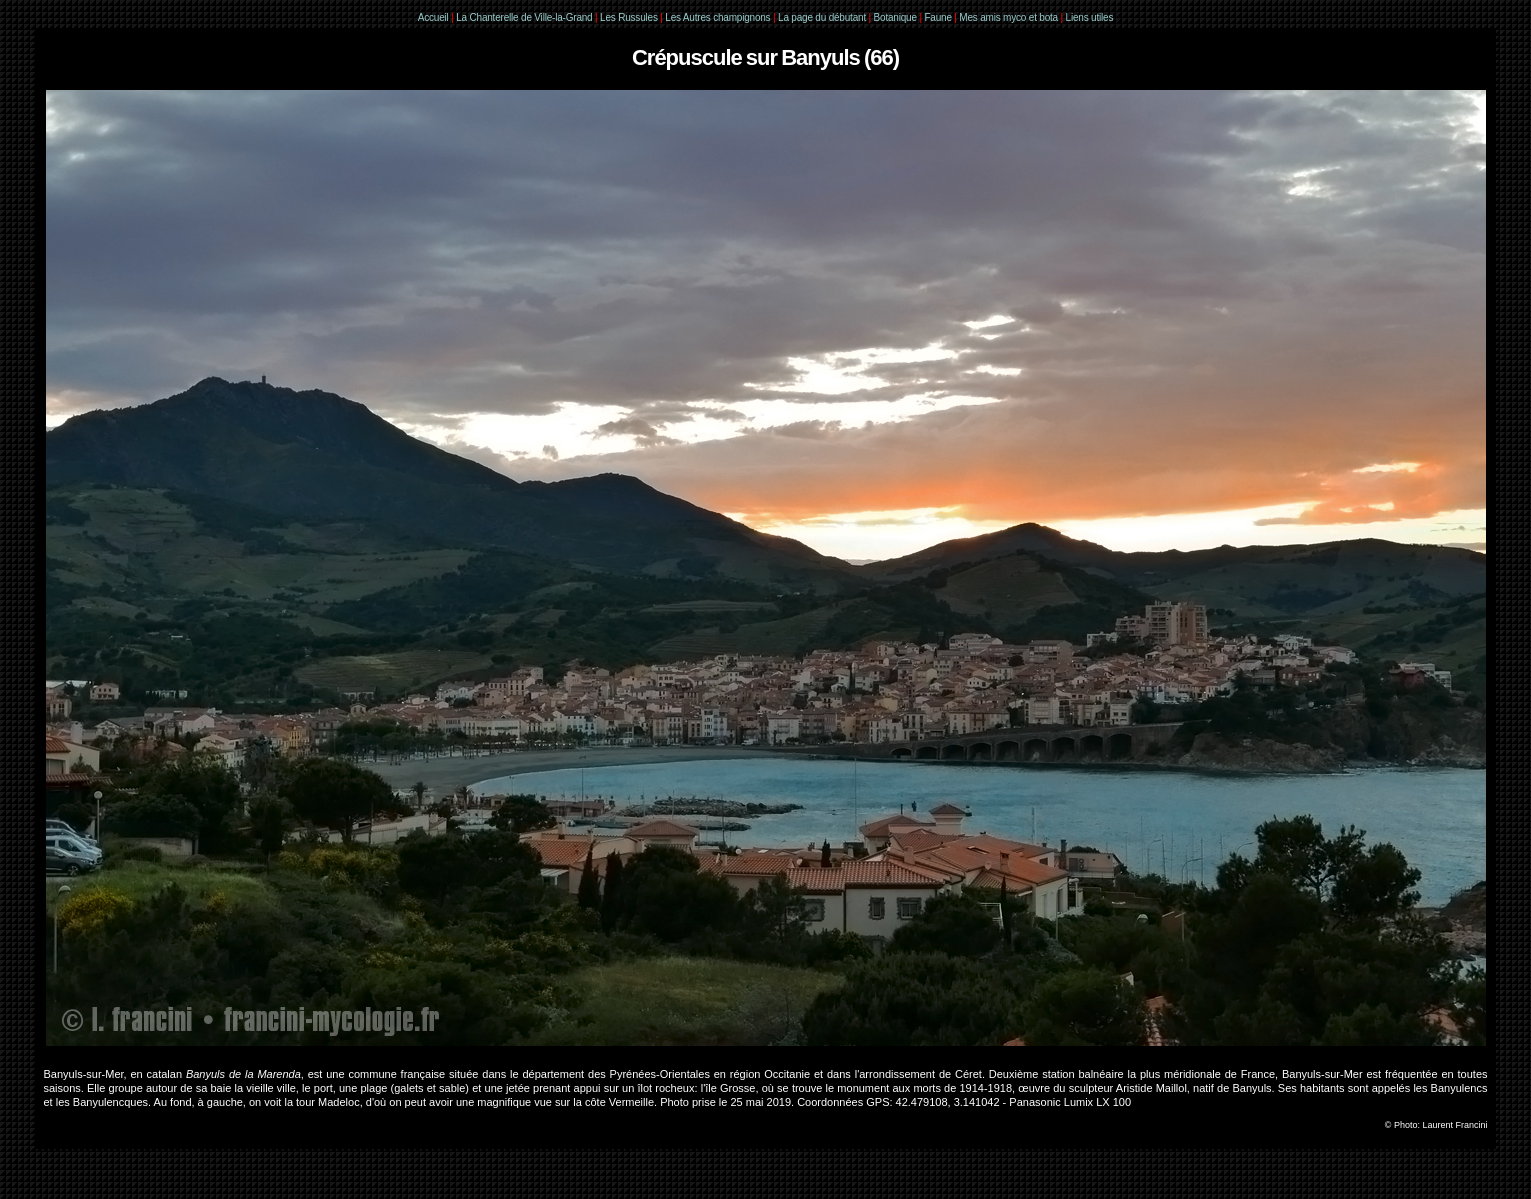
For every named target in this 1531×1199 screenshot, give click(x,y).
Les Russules (629, 17)
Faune (937, 17)
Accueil (433, 17)
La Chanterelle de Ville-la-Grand (525, 17)
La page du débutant (822, 17)
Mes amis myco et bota (1008, 17)
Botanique (895, 17)
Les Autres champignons (717, 17)
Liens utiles (1090, 17)
